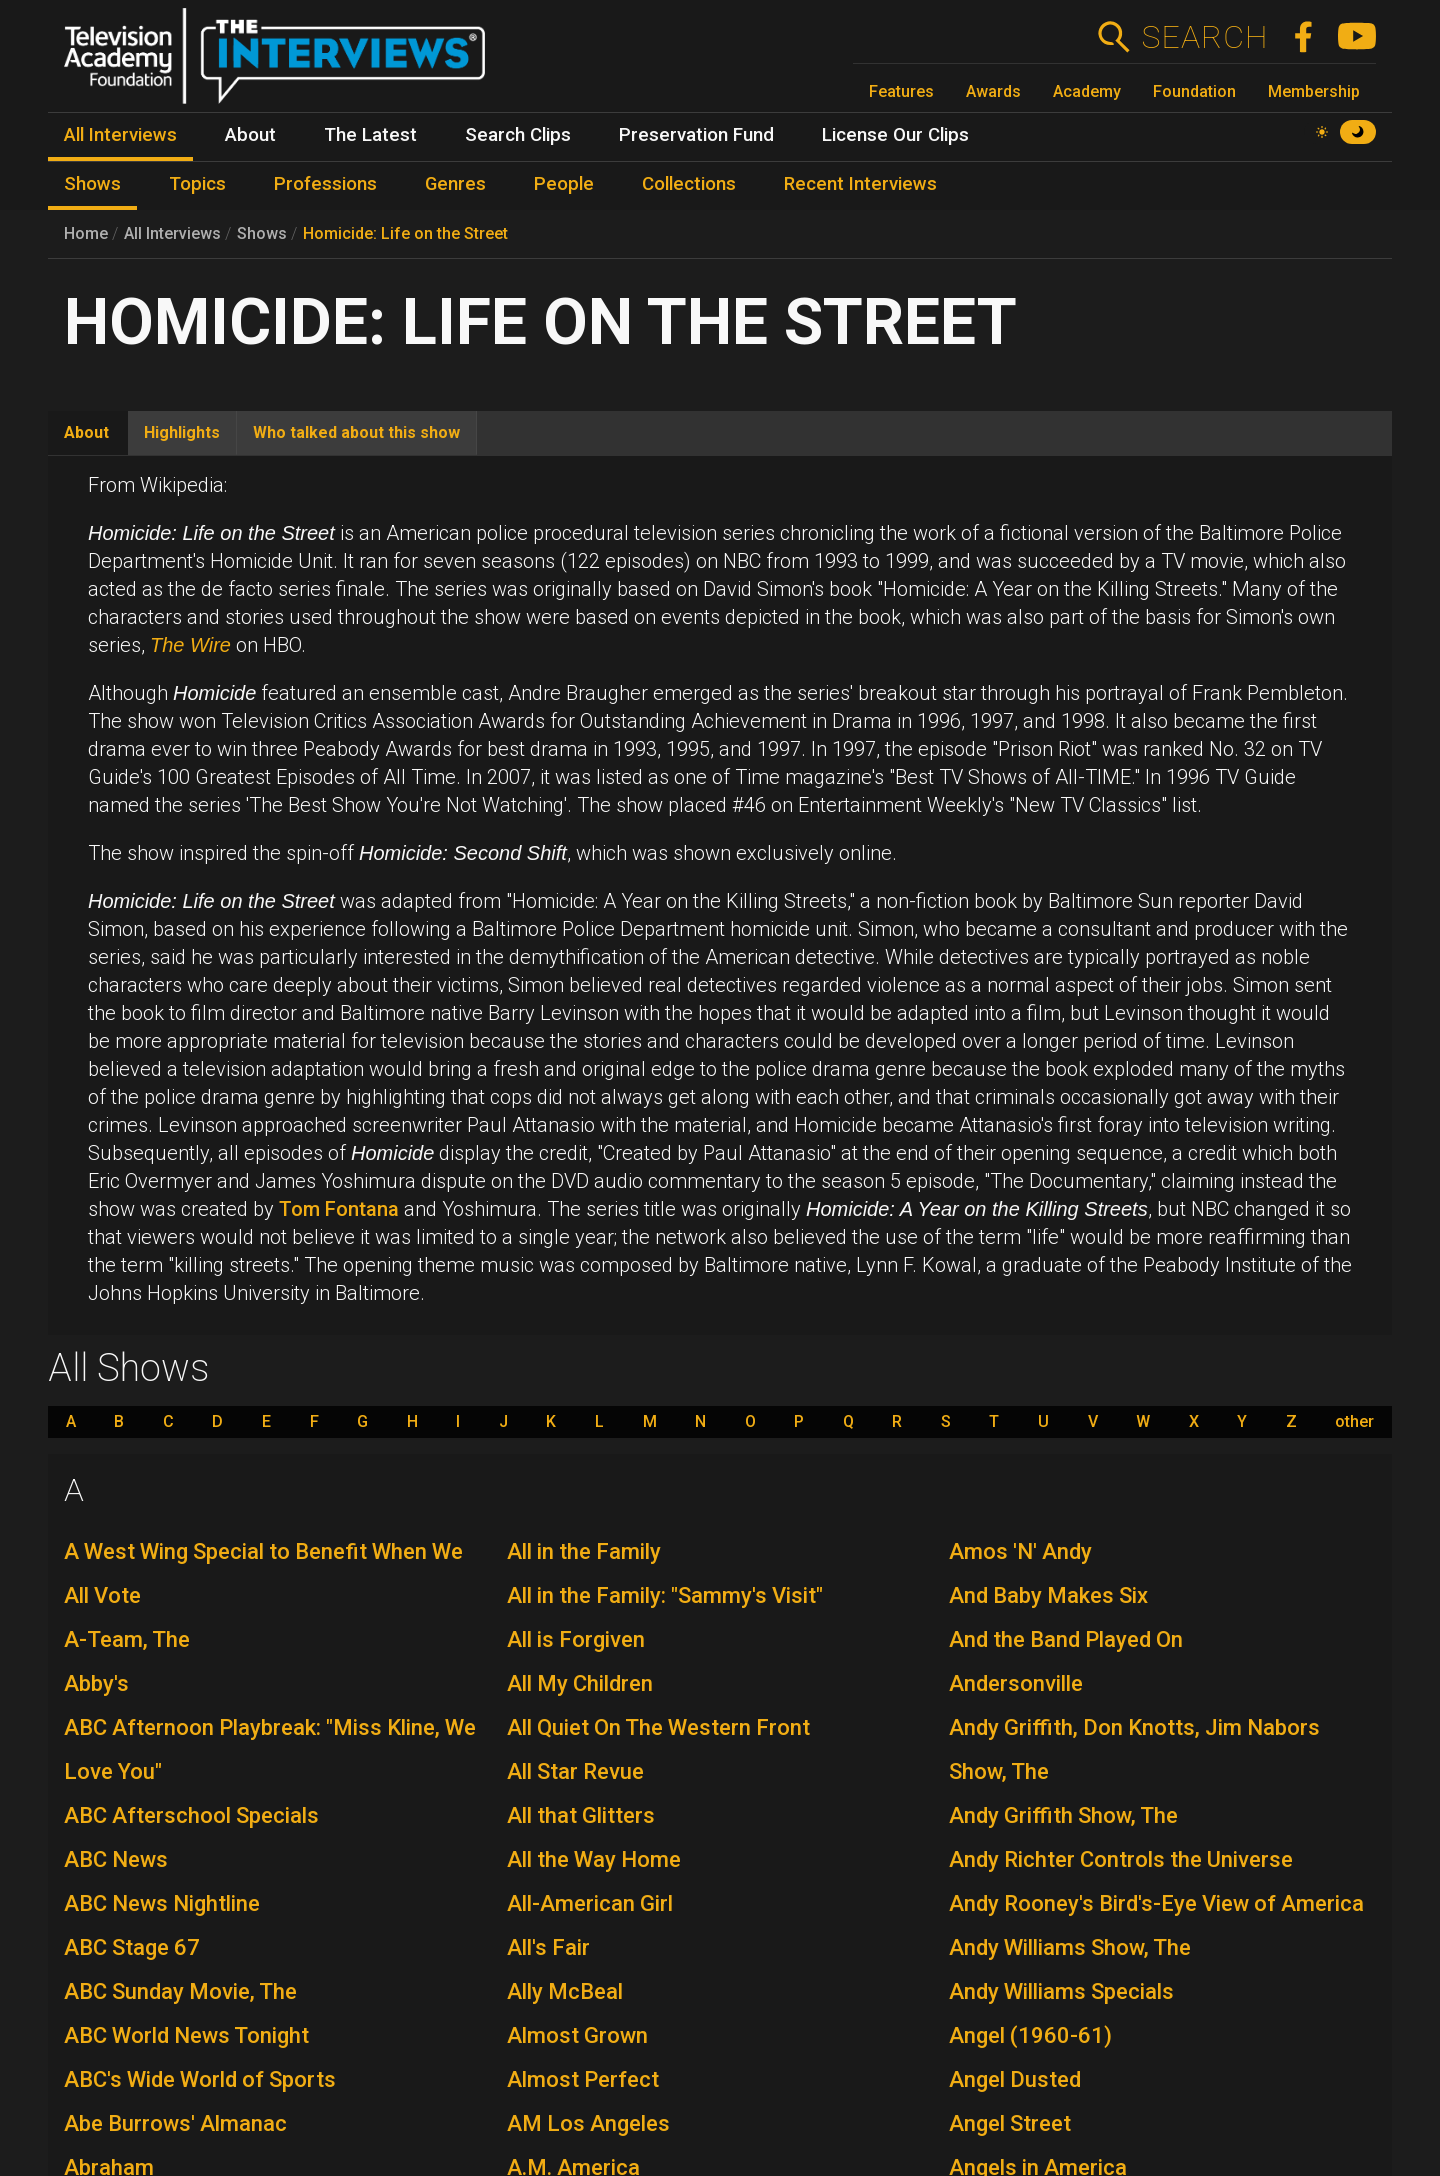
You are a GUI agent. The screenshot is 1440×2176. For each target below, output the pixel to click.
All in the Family (584, 1551)
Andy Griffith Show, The (1063, 1815)
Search (1204, 37)
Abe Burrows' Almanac (175, 2123)
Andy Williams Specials (1061, 1991)
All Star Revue (575, 1771)
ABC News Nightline (162, 1903)
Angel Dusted (1015, 2079)
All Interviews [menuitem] (120, 135)
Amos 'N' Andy (1020, 1551)
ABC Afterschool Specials (191, 1815)
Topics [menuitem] (197, 184)
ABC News (116, 1859)
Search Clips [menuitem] (518, 135)
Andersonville (1016, 1683)
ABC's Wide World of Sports (200, 2079)
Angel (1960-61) (1030, 2035)
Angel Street (1010, 2123)
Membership (1314, 91)
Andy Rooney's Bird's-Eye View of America (1156, 1903)
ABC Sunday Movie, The (180, 1991)
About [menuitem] (250, 135)
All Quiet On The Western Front (658, 1727)
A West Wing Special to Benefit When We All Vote (263, 1573)
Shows (262, 233)
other (1354, 1422)
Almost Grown (577, 2035)
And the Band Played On (1066, 1639)
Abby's (96, 1683)
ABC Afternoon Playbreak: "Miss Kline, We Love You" (270, 1749)
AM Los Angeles (588, 2123)
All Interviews (172, 233)
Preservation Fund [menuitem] (696, 135)
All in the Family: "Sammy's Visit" (665, 1595)
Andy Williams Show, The (1070, 1947)
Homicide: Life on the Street (405, 233)
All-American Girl (590, 1903)
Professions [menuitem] (325, 184)
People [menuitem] (564, 184)
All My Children (580, 1683)
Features (901, 91)
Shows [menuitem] (92, 184)
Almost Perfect (583, 2079)
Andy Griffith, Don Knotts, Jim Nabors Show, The (1134, 1749)
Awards (993, 91)
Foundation (1194, 91)
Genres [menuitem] (455, 184)
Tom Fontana (339, 1209)
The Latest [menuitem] (370, 135)
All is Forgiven (576, 1639)
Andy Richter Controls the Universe (1121, 1859)
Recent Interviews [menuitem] (860, 184)
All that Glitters (581, 1815)
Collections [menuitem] (689, 184)
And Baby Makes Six (1048, 1595)
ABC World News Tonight (186, 2035)
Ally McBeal (565, 1991)
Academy (1087, 91)
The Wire (190, 645)
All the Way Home (594, 1859)
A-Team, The (127, 1639)
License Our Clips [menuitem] (895, 135)
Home (86, 233)
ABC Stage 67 (132, 1947)
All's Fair (548, 1947)
